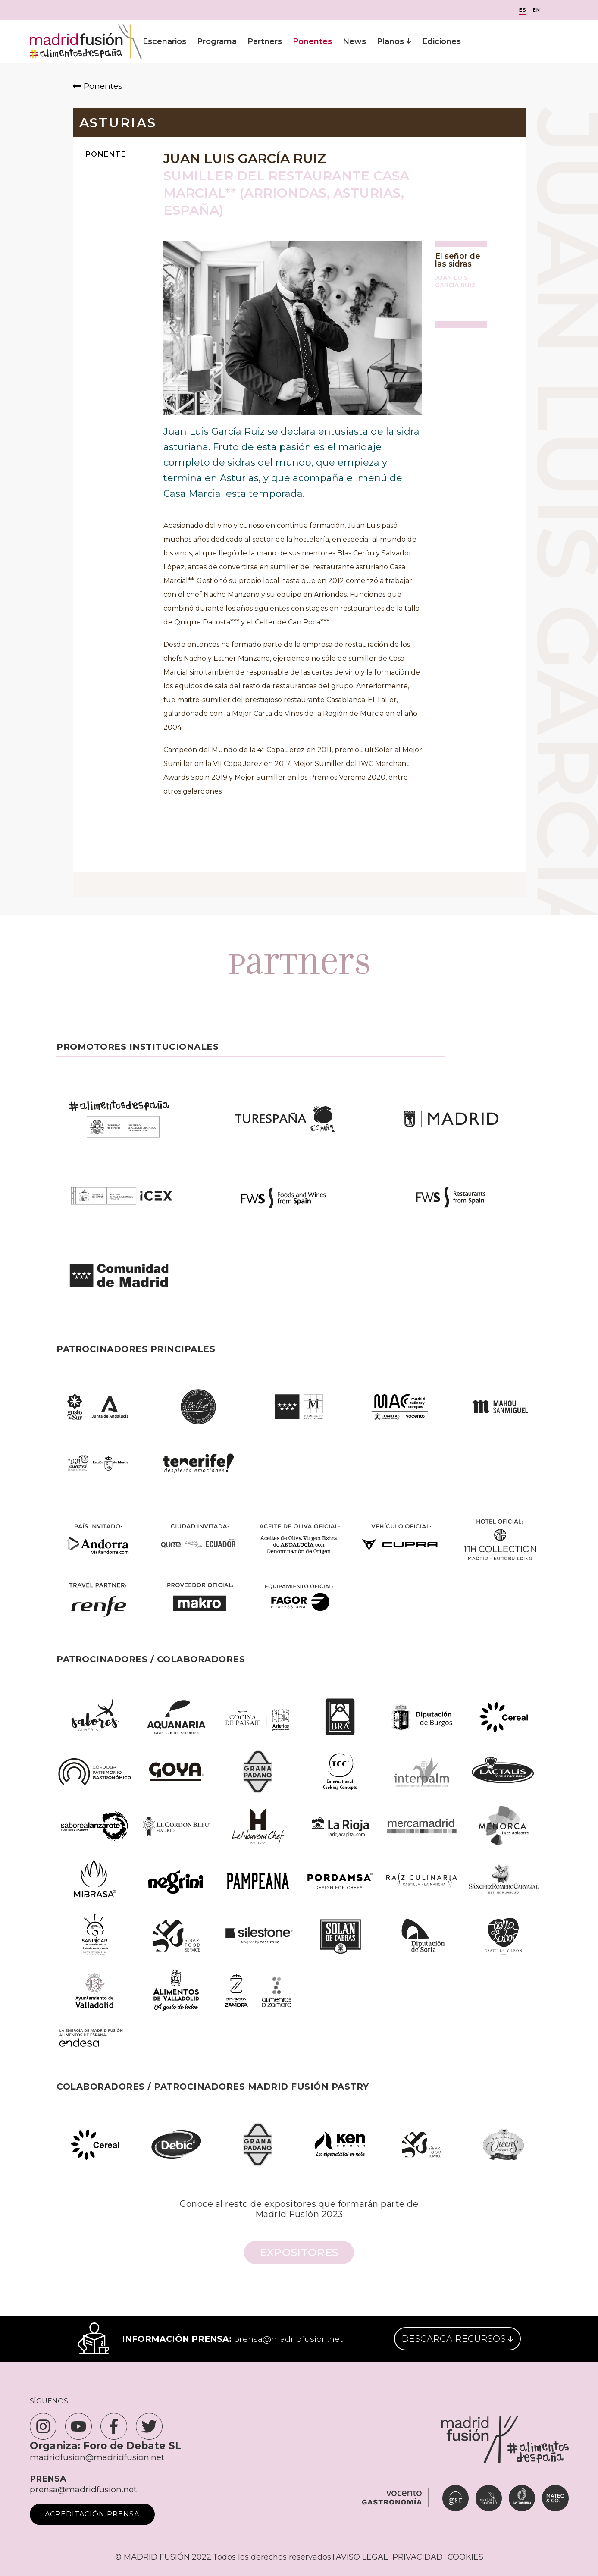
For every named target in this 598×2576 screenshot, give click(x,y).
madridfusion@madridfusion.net (97, 2457)
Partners (264, 41)
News (354, 41)
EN (536, 10)
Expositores (299, 2252)
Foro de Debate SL (132, 2446)
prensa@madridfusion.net (288, 2339)
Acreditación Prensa (92, 2514)
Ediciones (441, 41)
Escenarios (164, 41)
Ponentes (312, 41)
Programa (217, 41)
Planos (394, 41)
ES (522, 10)
